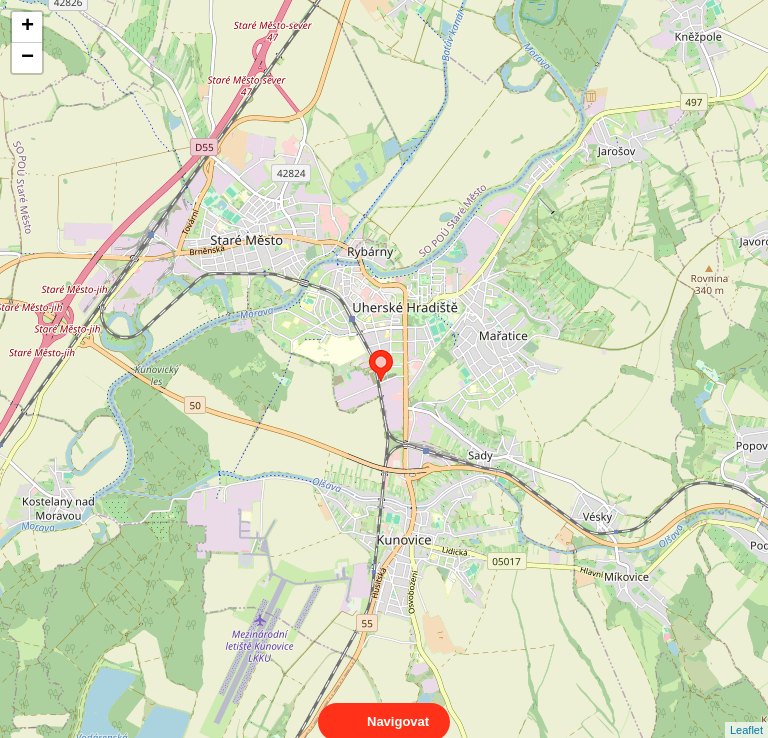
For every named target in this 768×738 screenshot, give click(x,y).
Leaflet (746, 712)
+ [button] (27, 27)
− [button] (27, 58)
